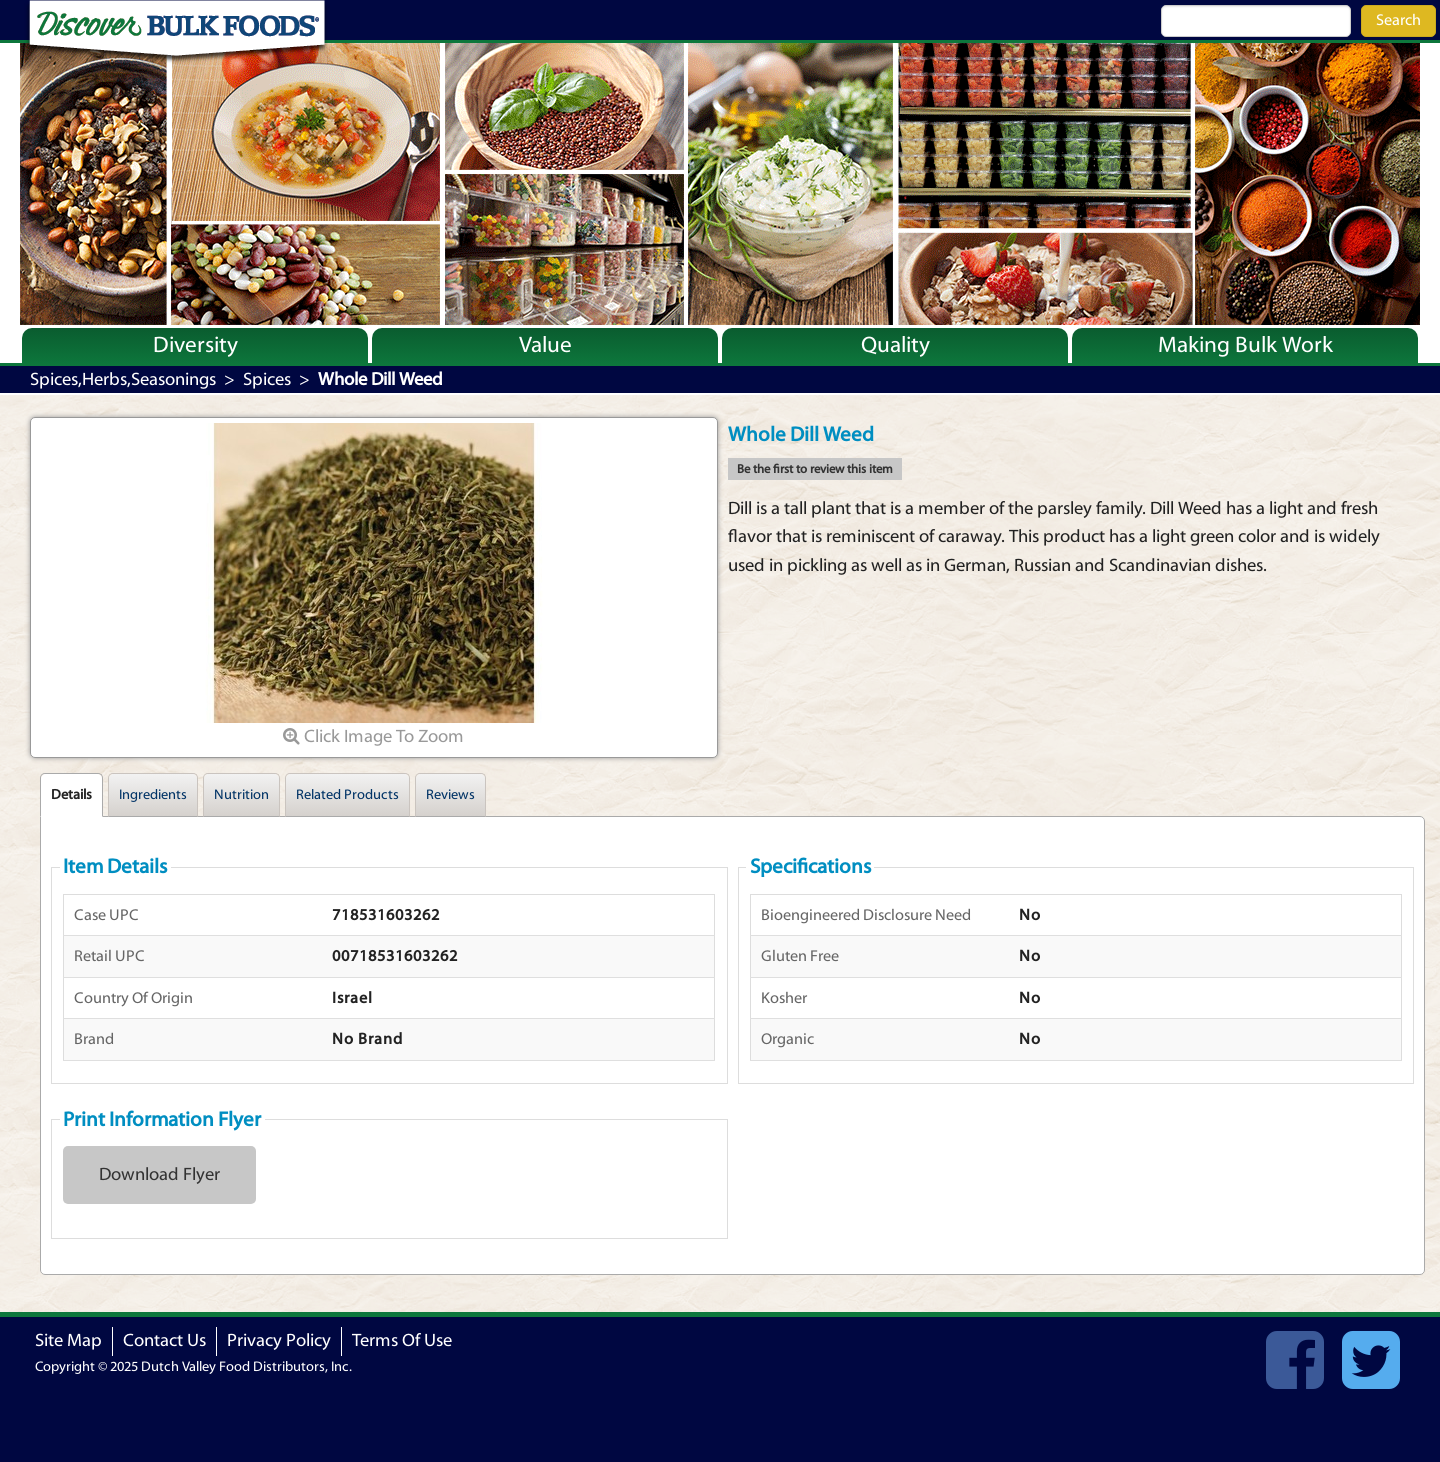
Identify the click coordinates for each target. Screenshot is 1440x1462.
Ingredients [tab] (153, 795)
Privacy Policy (279, 1340)
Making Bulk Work (1245, 345)
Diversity (195, 345)
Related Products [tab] (347, 795)
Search (1398, 20)
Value (545, 345)
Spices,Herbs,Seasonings (123, 379)
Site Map (68, 1340)
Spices (267, 379)
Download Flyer (159, 1174)
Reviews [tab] (450, 795)
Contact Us (164, 1340)
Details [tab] (71, 795)
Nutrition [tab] (241, 795)
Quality (895, 345)
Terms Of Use (402, 1340)
